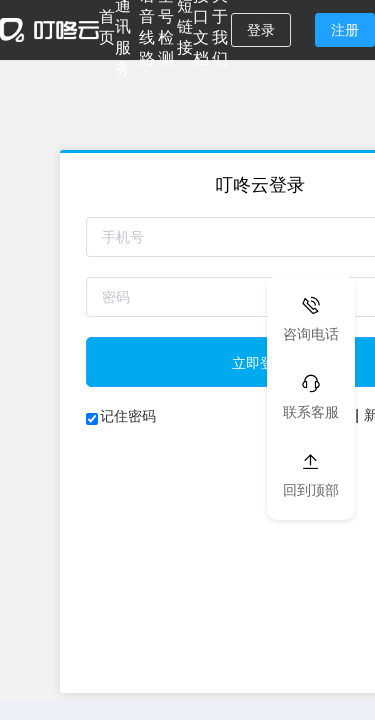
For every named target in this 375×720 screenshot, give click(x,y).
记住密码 (128, 416)
